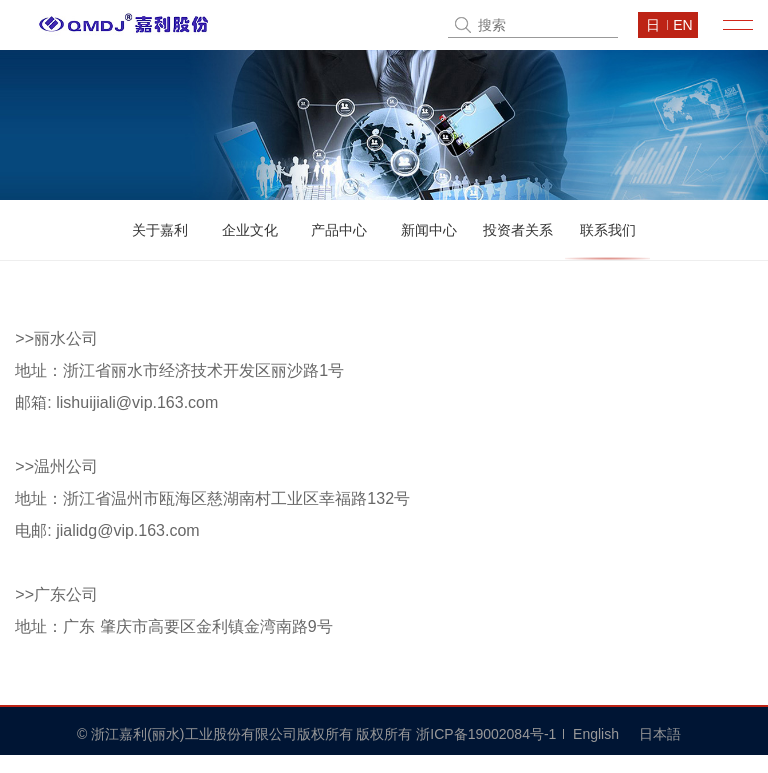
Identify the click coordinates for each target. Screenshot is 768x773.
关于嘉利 (160, 230)
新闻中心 (429, 230)
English (596, 734)
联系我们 (608, 230)
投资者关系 (518, 230)
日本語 (660, 734)
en (682, 25)
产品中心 (339, 230)
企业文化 (250, 230)
